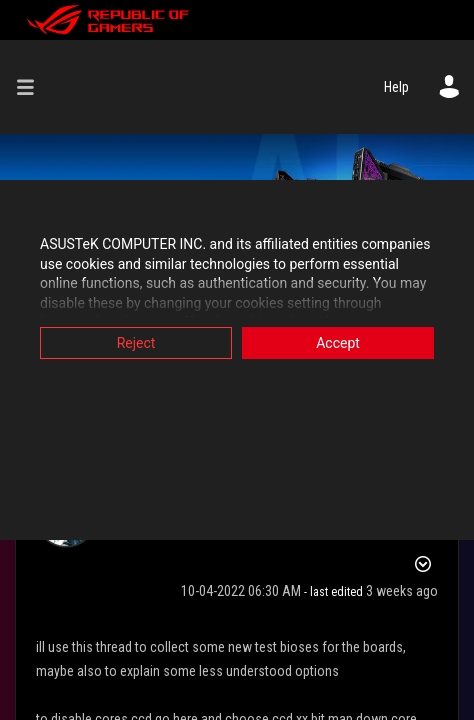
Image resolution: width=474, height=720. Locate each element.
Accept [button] (338, 343)
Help (396, 87)
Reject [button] (136, 343)
